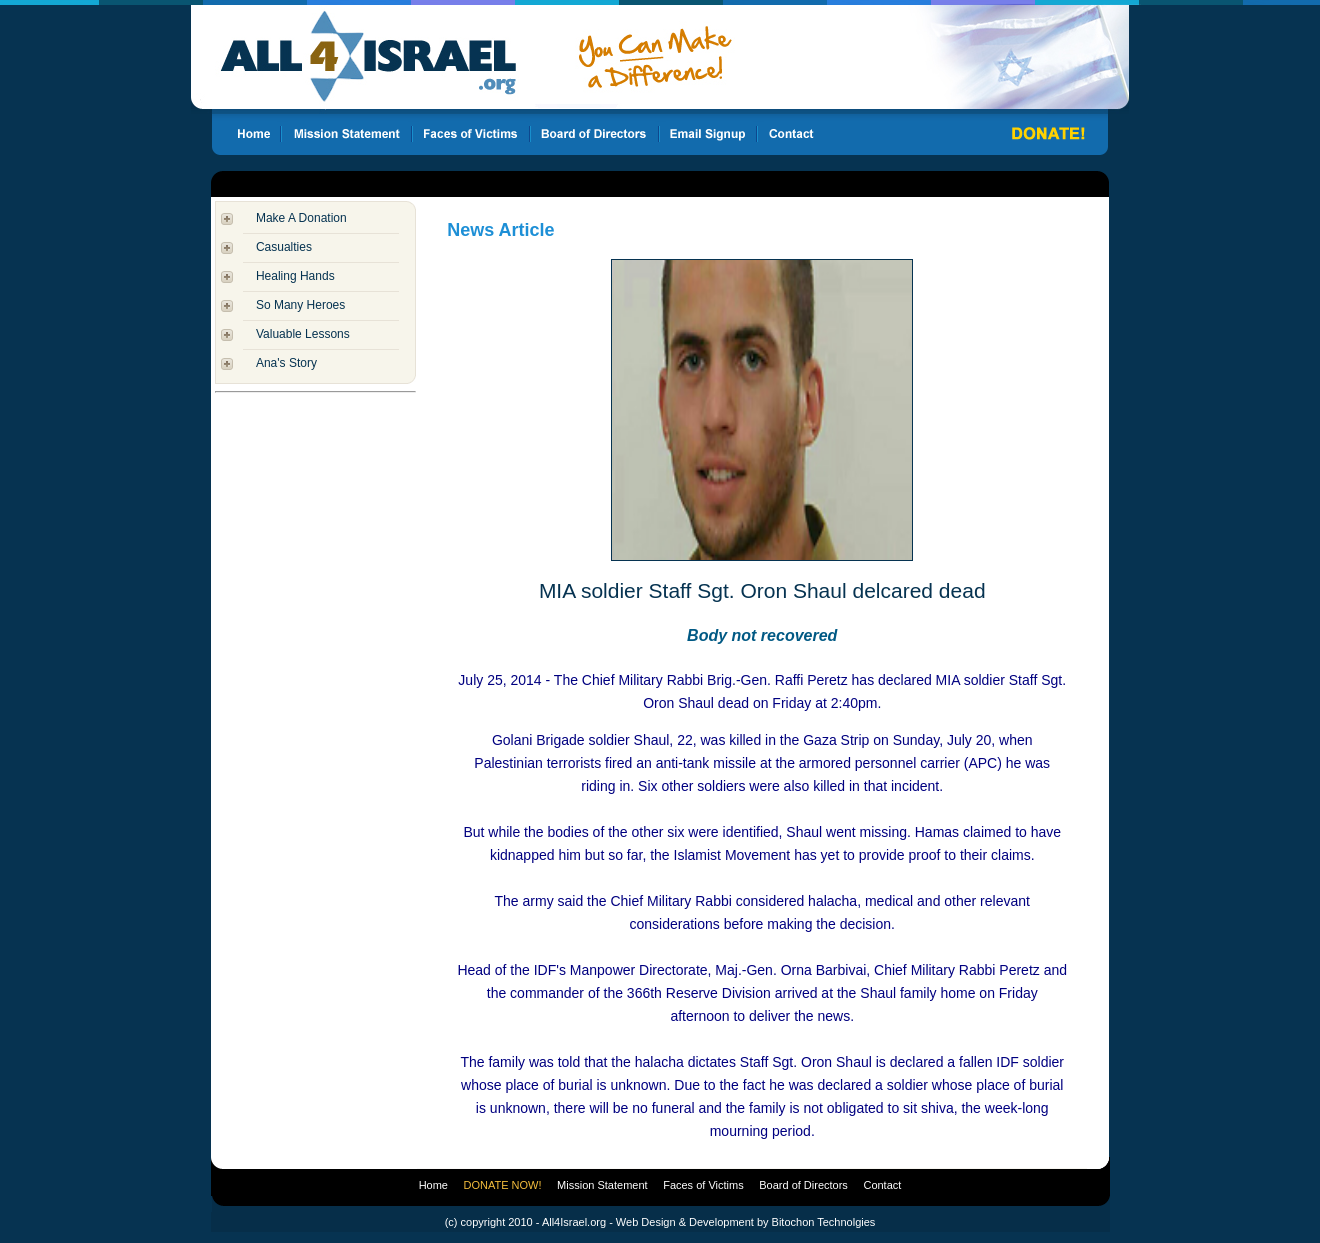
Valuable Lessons (303, 334)
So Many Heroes (300, 305)
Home (433, 1185)
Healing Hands (295, 276)
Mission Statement (602, 1185)
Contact (882, 1185)
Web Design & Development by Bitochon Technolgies (745, 1222)
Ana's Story (286, 363)
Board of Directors (803, 1185)
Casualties (284, 247)
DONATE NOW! (503, 1185)
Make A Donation (301, 218)
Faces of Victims (703, 1185)
